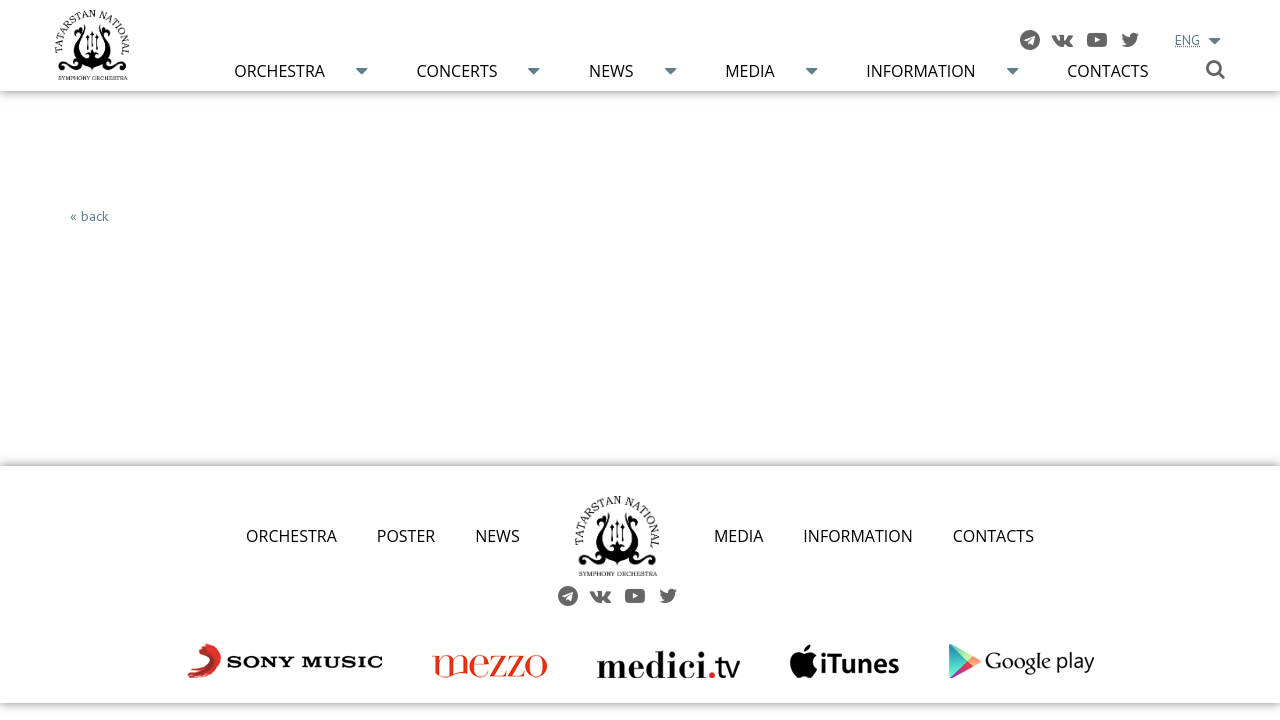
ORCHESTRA (291, 536)
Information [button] (920, 71)
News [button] (611, 71)
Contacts (1107, 71)
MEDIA (738, 536)
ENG (1187, 40)
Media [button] (749, 71)
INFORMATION (857, 536)
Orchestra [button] (279, 71)
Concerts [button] (456, 71)
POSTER (406, 536)
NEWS (497, 536)
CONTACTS (993, 536)
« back (89, 216)
